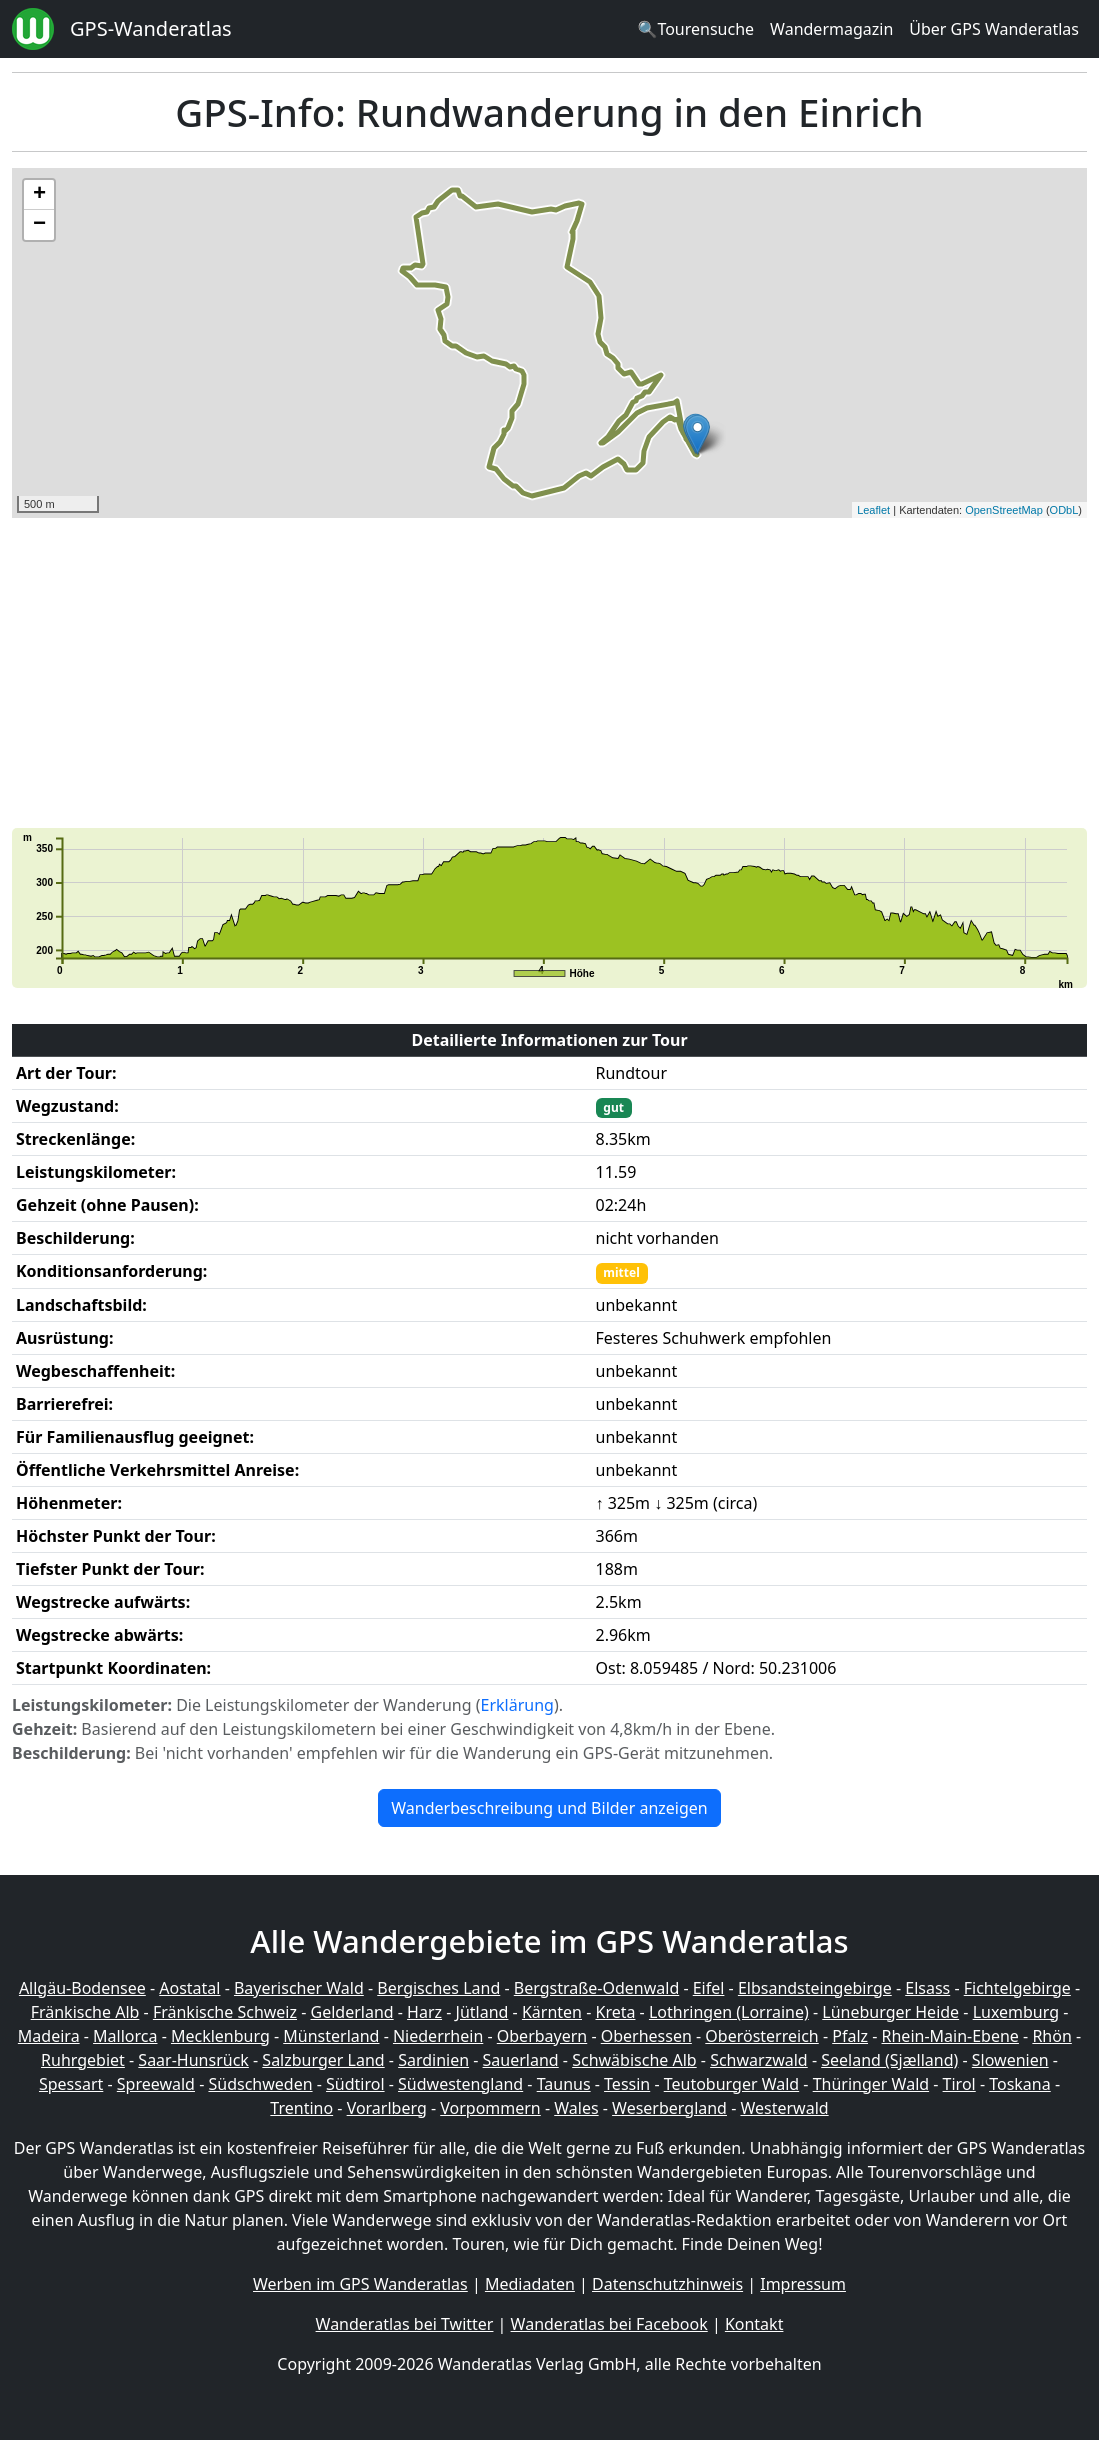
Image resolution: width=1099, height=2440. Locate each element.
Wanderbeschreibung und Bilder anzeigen (549, 1808)
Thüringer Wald (871, 2084)
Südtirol (355, 2084)
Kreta (615, 2012)
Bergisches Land (438, 1988)
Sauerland (521, 2060)
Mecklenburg (220, 2036)
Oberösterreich (761, 2036)
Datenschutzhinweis (667, 2284)
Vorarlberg (387, 2108)
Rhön (1051, 2036)
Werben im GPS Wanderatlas (360, 2284)
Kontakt (754, 2324)
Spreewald (156, 2084)
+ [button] (39, 195)
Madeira (49, 2036)
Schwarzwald (759, 2060)
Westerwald (784, 2108)
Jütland (482, 2012)
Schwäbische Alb (634, 2060)
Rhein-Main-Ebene (950, 2036)
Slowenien (1010, 2060)
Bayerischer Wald (299, 1988)
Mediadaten (530, 2284)
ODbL (1064, 510)
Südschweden (260, 2084)
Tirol (959, 2084)
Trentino (301, 2108)
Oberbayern (542, 2036)
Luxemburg (1016, 2012)
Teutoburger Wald (731, 2084)
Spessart (71, 2084)
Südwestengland (460, 2084)
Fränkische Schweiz (225, 2012)
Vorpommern (490, 2108)
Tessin (627, 2084)
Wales (576, 2108)
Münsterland (331, 2036)
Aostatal (189, 1988)
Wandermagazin (831, 29)
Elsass (927, 1988)
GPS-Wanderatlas (151, 28)
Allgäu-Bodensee (82, 1988)
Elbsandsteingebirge (815, 1988)
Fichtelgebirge (1017, 1988)
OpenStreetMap (1004, 510)
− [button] (39, 225)
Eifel (709, 1988)
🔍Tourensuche (695, 29)
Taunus (564, 2084)
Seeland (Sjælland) (889, 2060)
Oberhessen (646, 2036)
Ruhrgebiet (83, 2060)
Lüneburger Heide (890, 2012)
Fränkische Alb (85, 2012)
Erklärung (517, 1705)
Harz (424, 2012)
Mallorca (125, 2036)
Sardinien (433, 2060)
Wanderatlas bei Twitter (405, 2324)
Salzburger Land (323, 2060)
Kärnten (552, 2012)
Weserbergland (669, 2108)
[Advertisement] (549, 673)
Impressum (803, 2284)
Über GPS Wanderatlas (994, 29)
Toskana (1020, 2084)
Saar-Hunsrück (193, 2060)
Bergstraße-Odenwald (596, 1988)
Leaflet (873, 510)
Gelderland (352, 2012)
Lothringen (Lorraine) (729, 2012)
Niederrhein (438, 2036)
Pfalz (850, 2036)
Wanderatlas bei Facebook (609, 2324)
